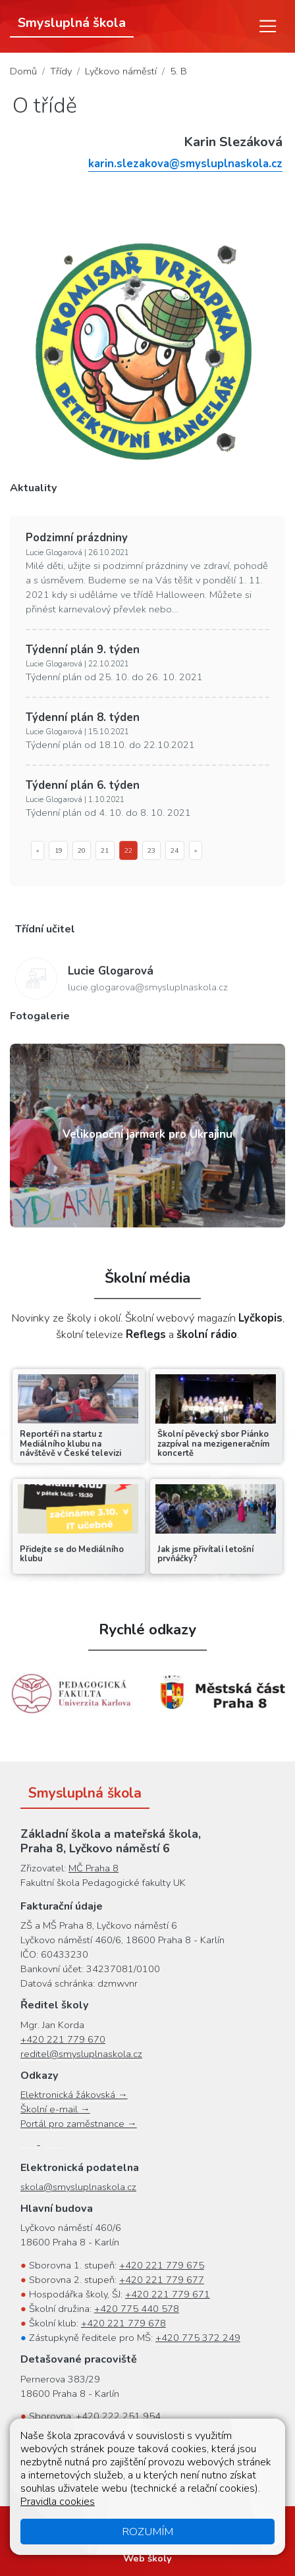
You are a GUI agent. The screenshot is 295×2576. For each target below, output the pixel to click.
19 (59, 850)
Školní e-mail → (55, 2109)
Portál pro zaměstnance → (78, 2123)
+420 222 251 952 (163, 2431)
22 (128, 850)
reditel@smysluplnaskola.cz (81, 2053)
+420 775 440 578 (136, 2308)
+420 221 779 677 (161, 2279)
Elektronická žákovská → (74, 2094)
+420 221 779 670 (62, 2039)
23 (151, 850)
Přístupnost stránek (180, 2524)
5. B (178, 71)
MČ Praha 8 (93, 1868)
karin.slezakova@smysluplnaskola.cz (185, 163)
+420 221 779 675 (161, 2265)
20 (82, 850)
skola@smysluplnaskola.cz (78, 2186)
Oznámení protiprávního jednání (124, 2538)
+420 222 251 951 (130, 2445)
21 (105, 850)
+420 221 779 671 (167, 2294)
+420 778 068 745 (114, 2474)
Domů (23, 71)
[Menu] (268, 26)
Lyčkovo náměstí (121, 71)
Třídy (61, 71)
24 (174, 850)
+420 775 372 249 (197, 2337)
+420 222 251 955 (114, 2460)
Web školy (147, 2558)
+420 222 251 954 (118, 2416)
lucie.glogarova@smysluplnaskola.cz (148, 987)
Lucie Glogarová (110, 971)
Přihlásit (226, 2538)
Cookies (252, 2524)
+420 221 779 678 (123, 2323)
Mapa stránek (94, 2524)
